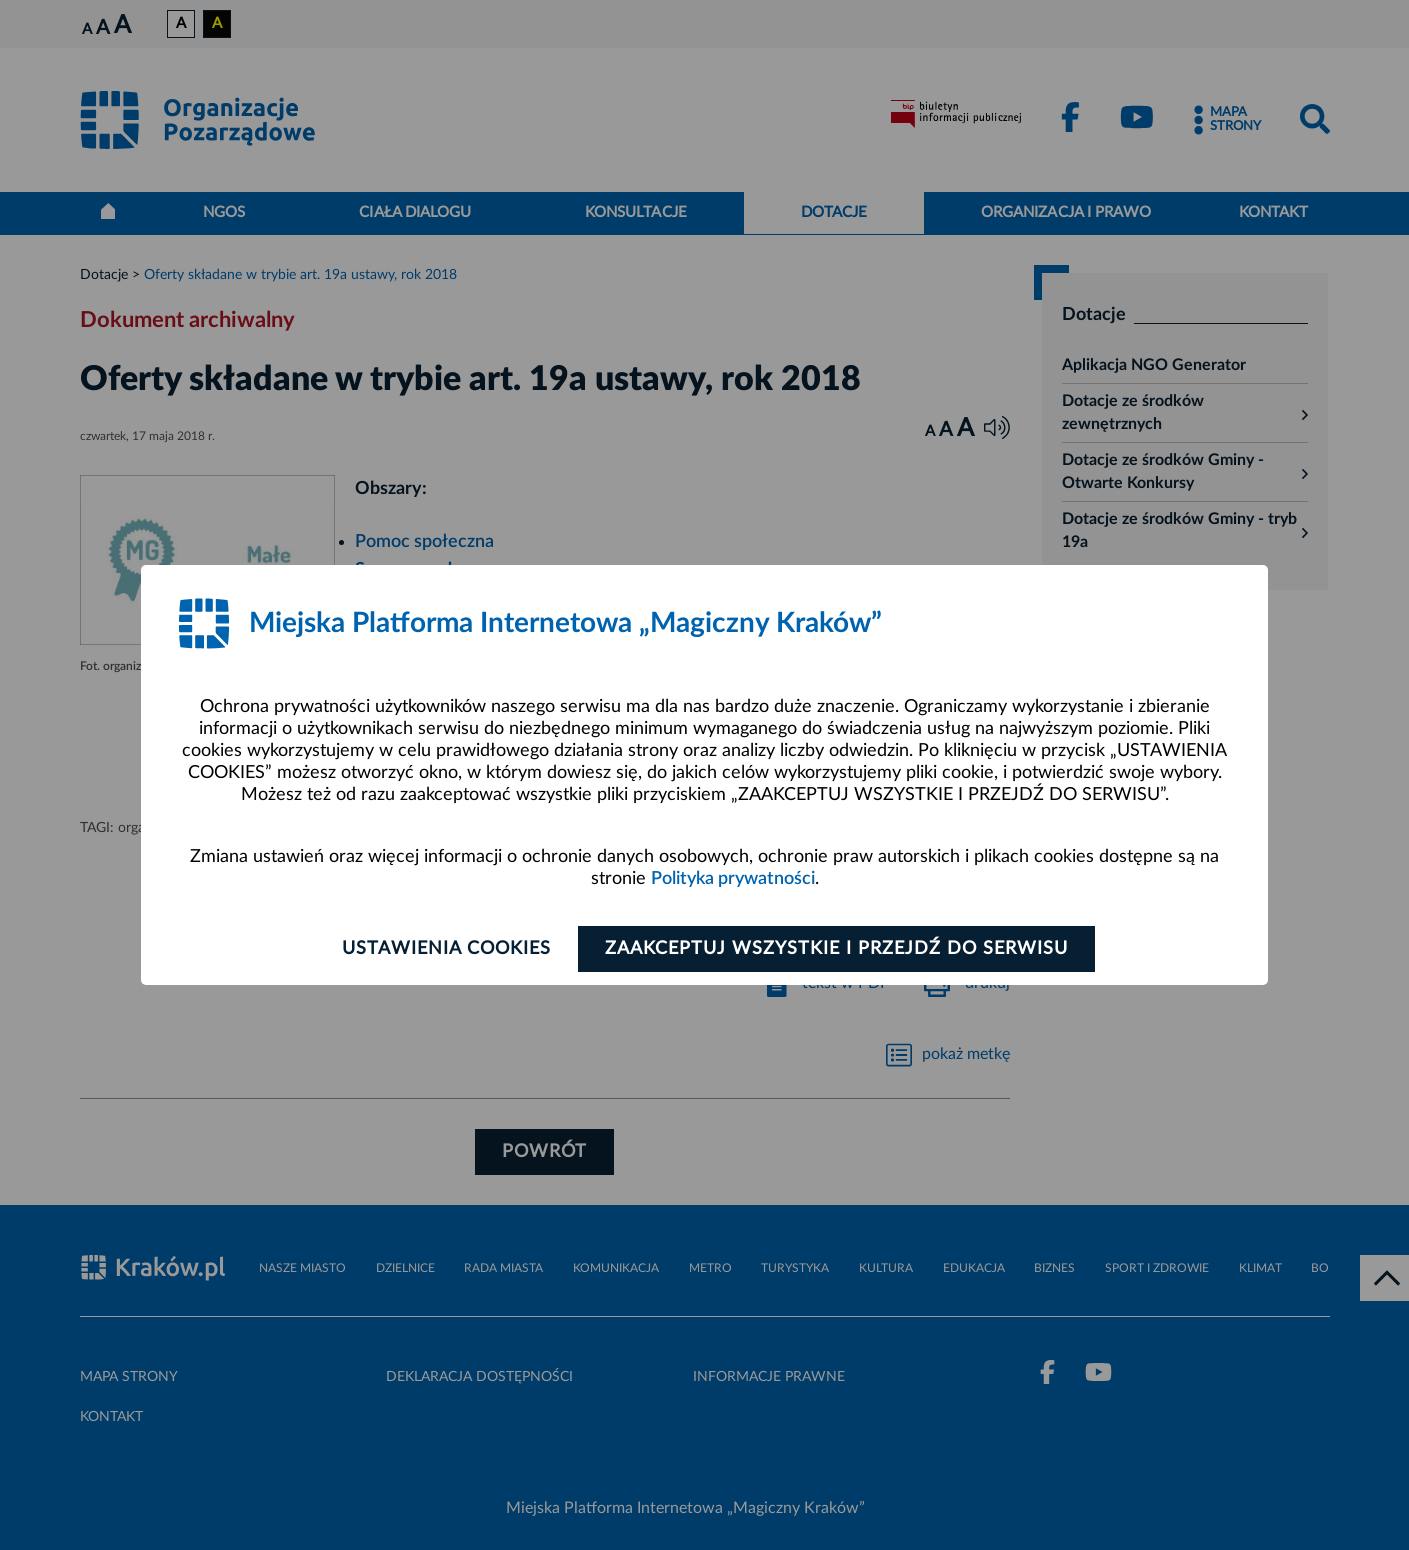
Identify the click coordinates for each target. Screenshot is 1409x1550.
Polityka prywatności (733, 879)
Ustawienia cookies (446, 949)
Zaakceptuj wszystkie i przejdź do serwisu (836, 949)
